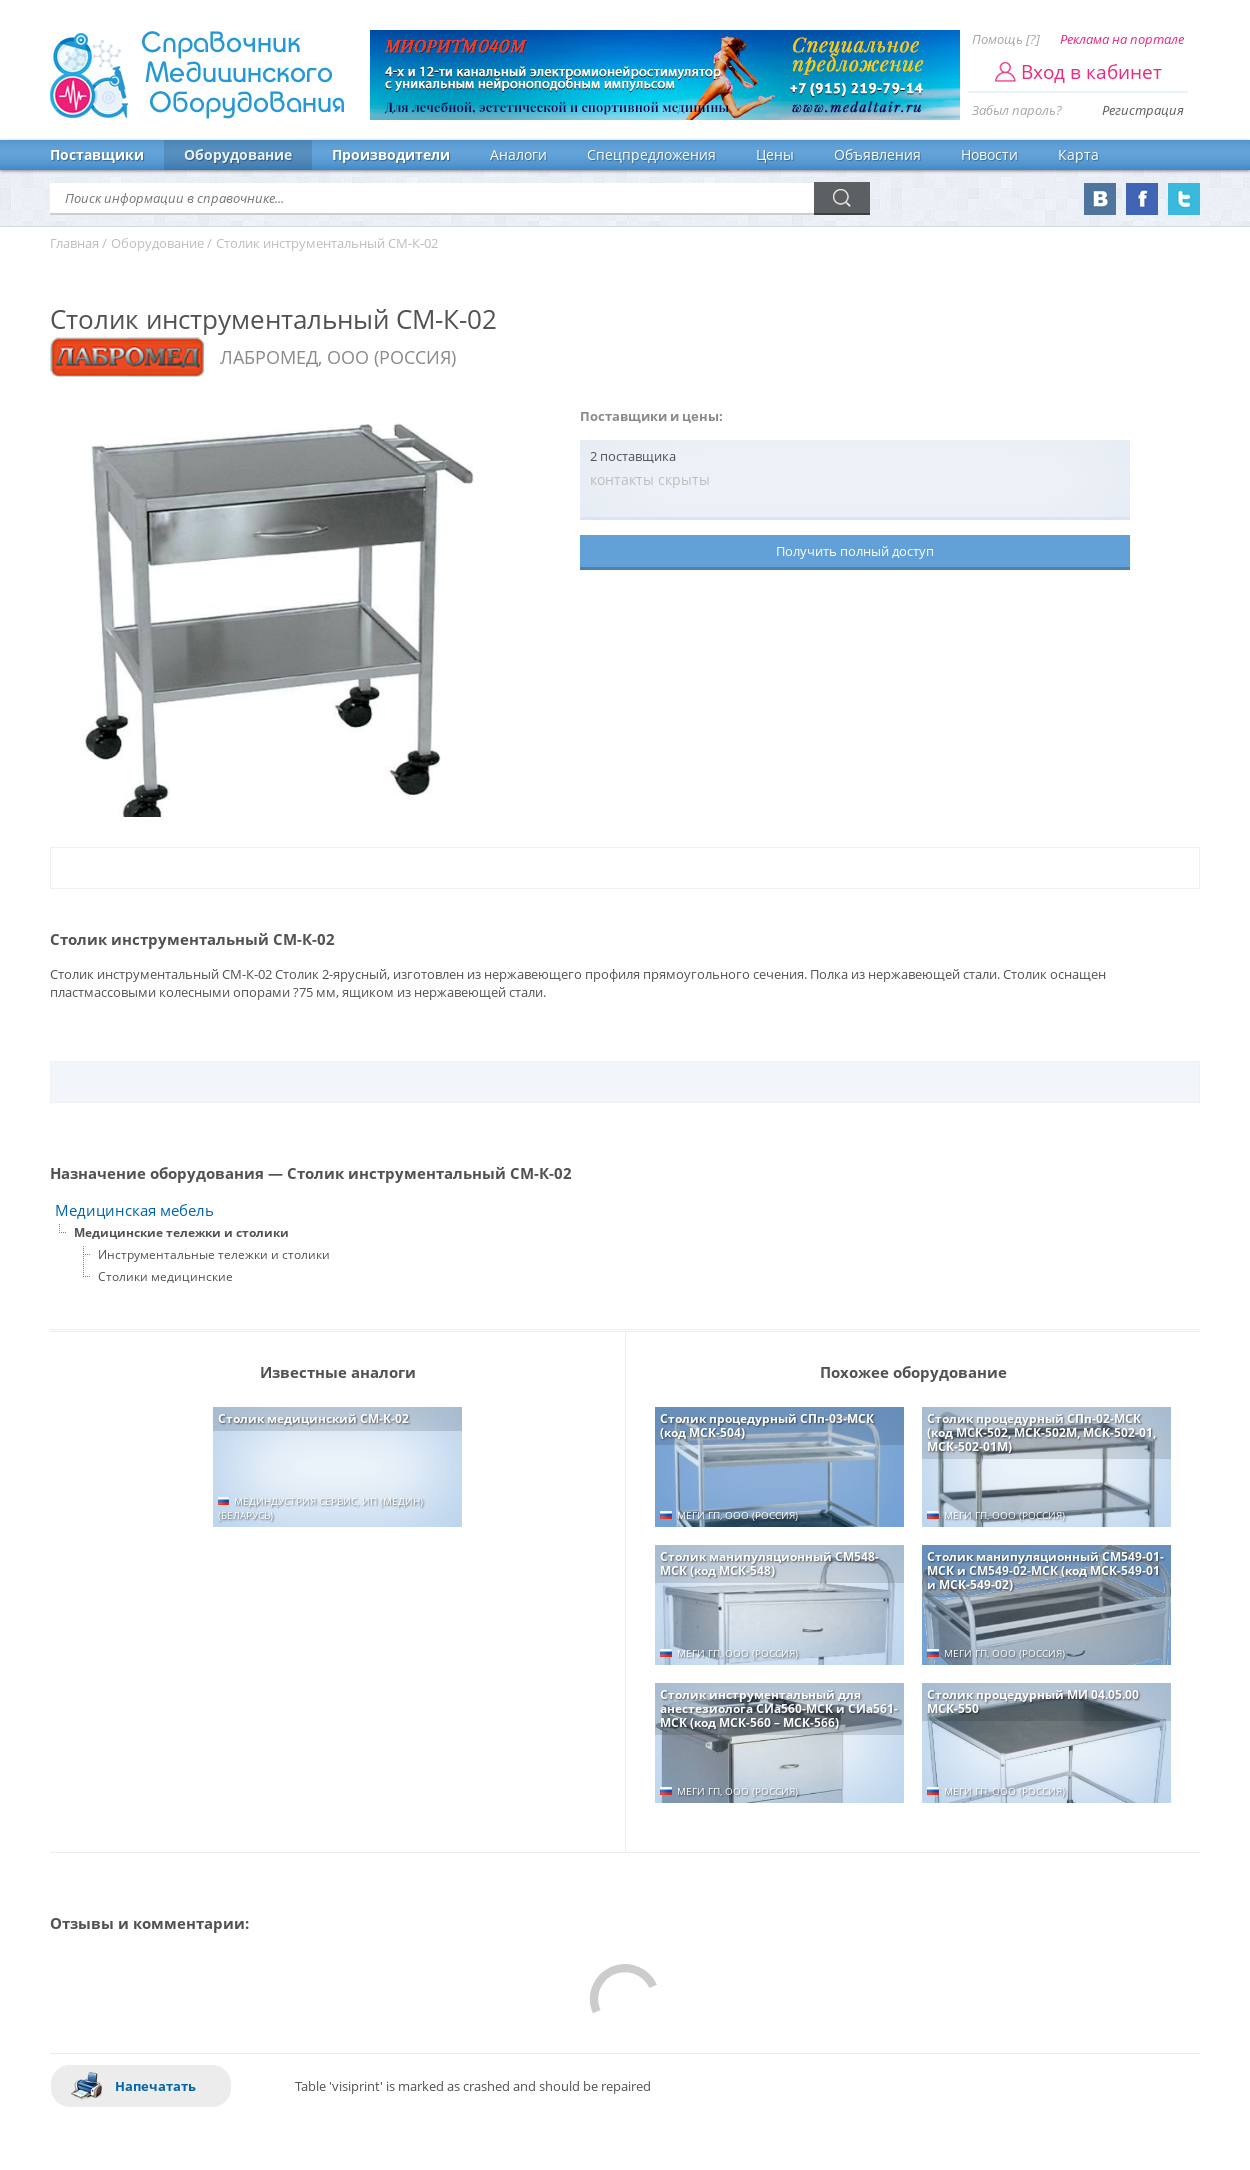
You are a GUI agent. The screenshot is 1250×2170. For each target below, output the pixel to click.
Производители (391, 154)
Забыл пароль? (1017, 110)
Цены (775, 154)
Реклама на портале (1122, 39)
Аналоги (518, 154)
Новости (989, 154)
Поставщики (97, 154)
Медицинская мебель (134, 1210)
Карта (1078, 154)
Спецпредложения (651, 154)
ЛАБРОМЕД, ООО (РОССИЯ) (338, 357)
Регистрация (1143, 110)
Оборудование (238, 154)
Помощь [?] (1006, 39)
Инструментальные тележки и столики (214, 1254)
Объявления (877, 154)
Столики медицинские (165, 1276)
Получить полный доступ (855, 551)
